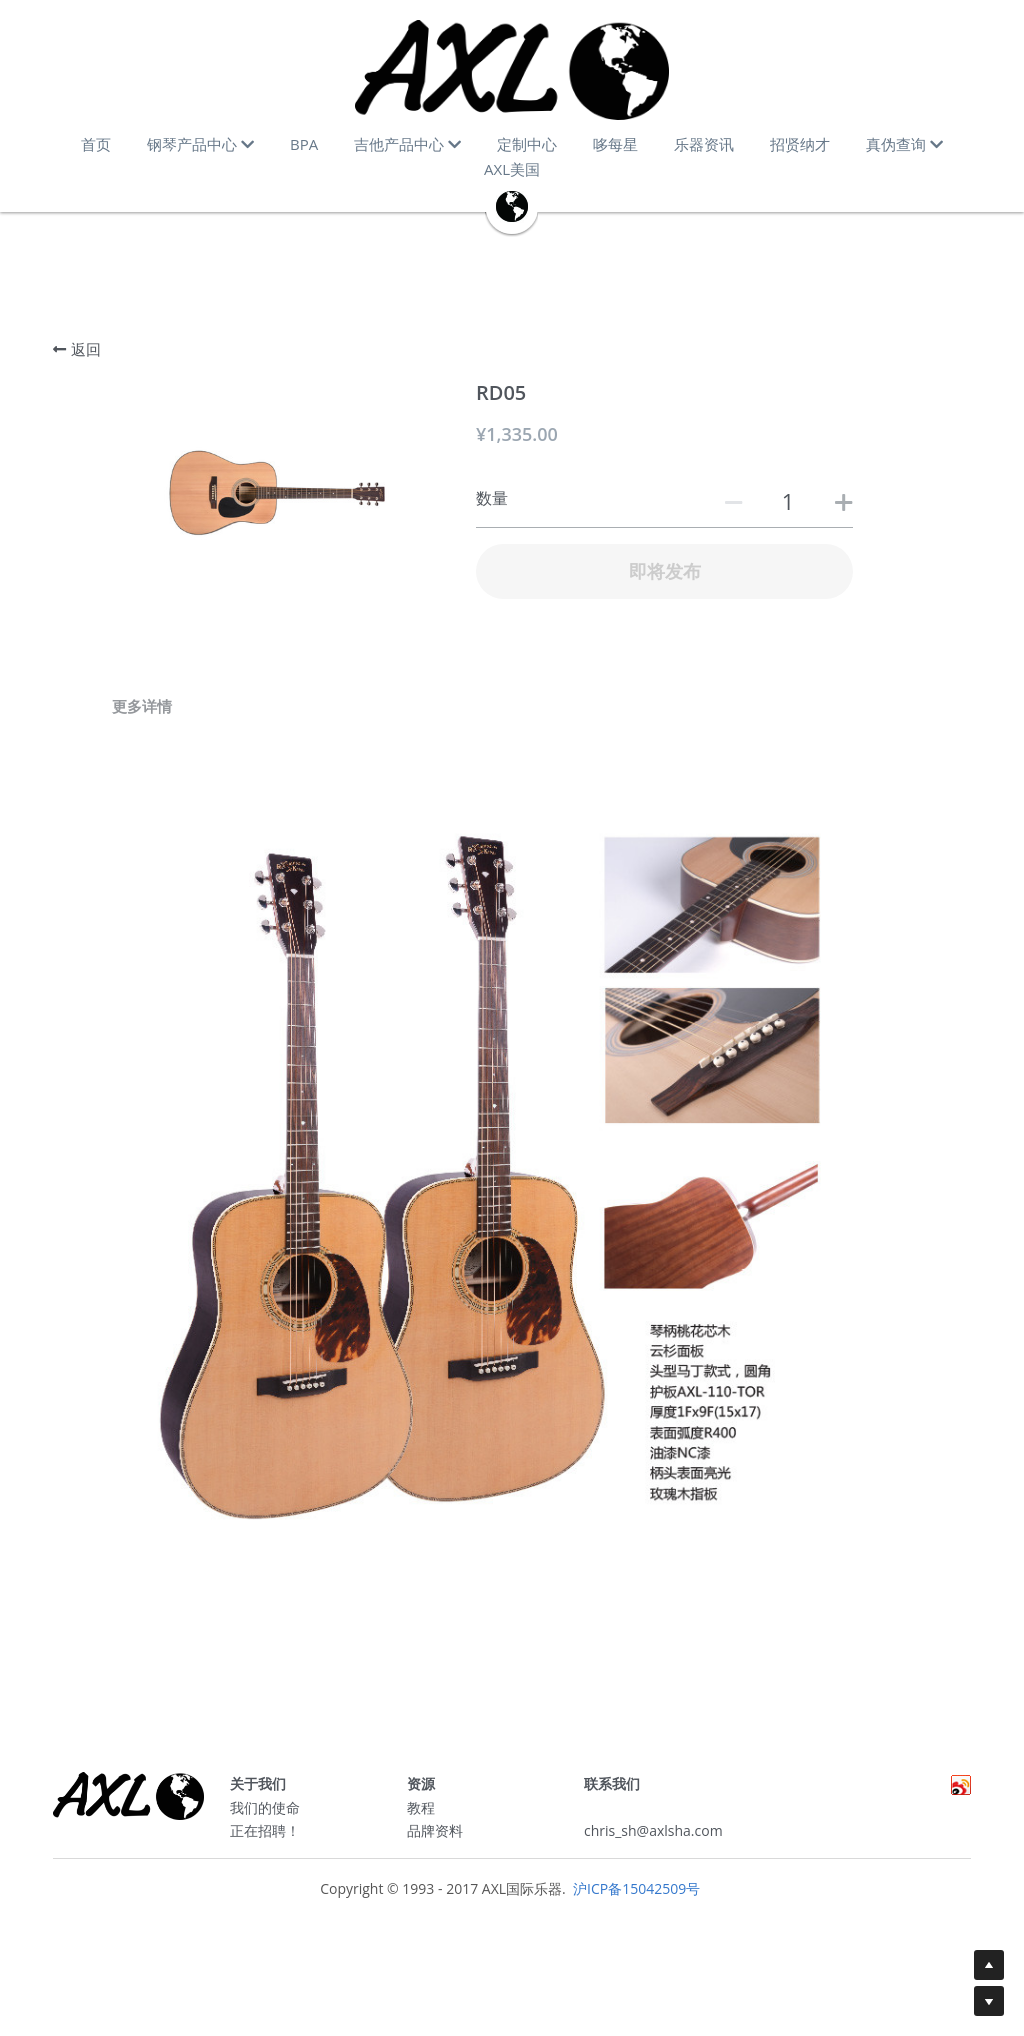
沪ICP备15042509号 (634, 1896)
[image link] (512, 70)
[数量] (788, 501)
